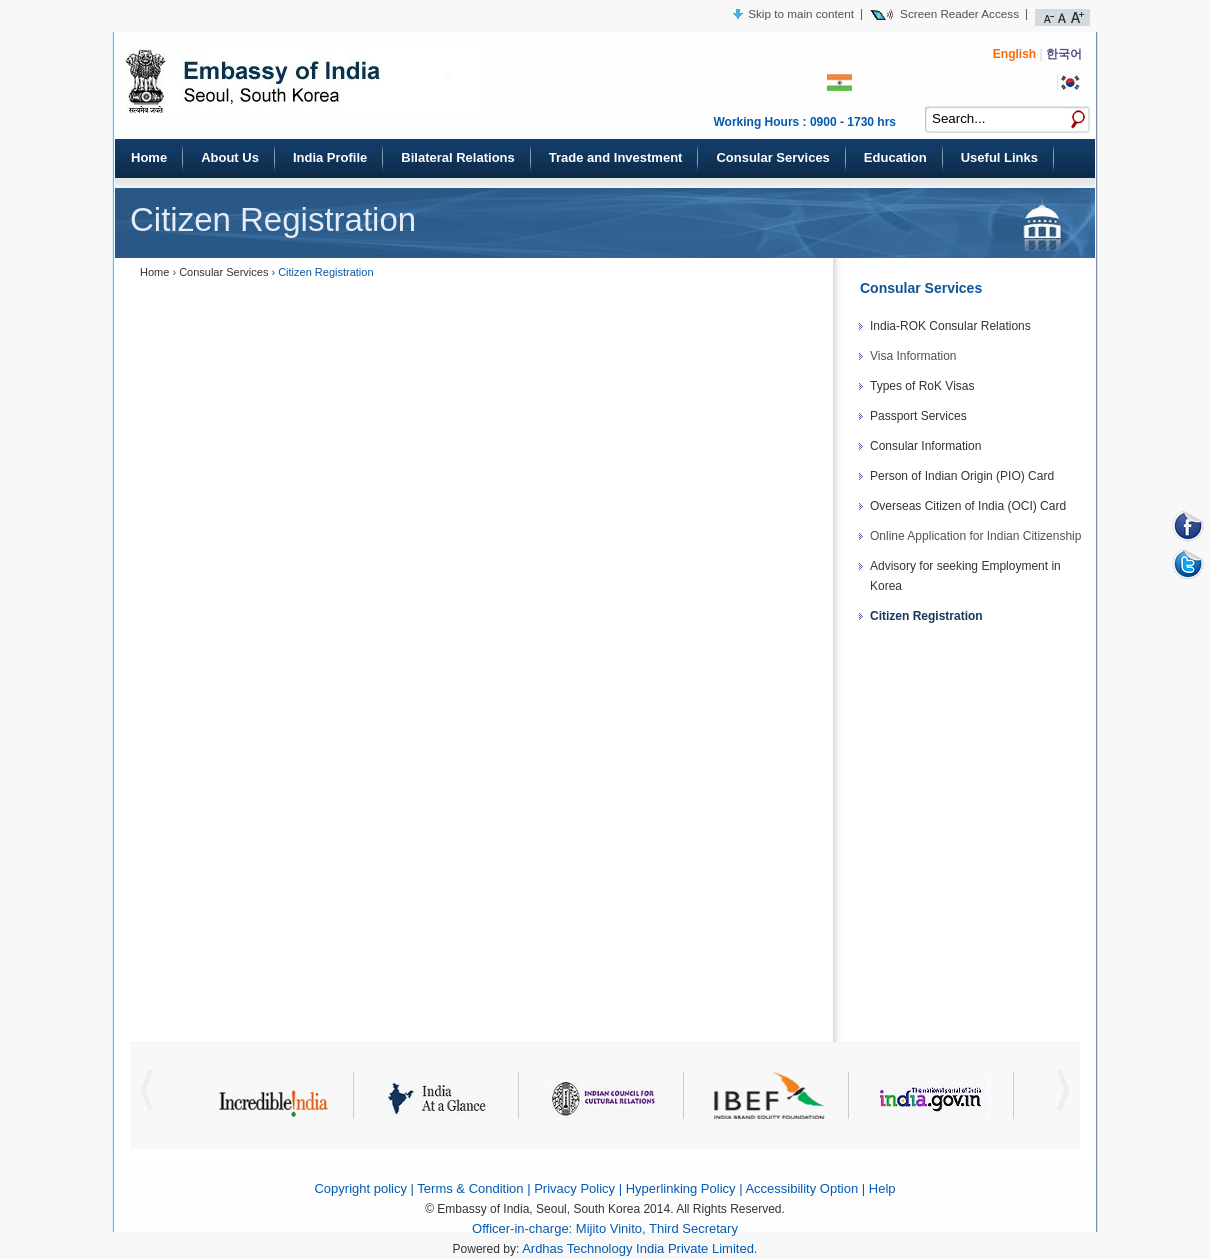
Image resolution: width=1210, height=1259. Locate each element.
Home (149, 157)
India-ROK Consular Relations (950, 326)
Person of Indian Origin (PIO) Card (962, 476)
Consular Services (772, 157)
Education (895, 157)
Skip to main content (801, 13)
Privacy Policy (574, 1188)
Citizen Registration (926, 616)
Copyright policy (360, 1188)
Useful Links (999, 157)
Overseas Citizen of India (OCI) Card (968, 506)
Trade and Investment (616, 157)
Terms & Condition (470, 1188)
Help (882, 1188)
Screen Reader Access (959, 13)
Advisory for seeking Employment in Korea (965, 576)
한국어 (1064, 54)
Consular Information (925, 446)
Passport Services (918, 416)
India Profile (330, 157)
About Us (230, 157)
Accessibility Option (801, 1188)
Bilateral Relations (457, 157)
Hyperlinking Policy (681, 1188)
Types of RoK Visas (922, 386)
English (1014, 54)
